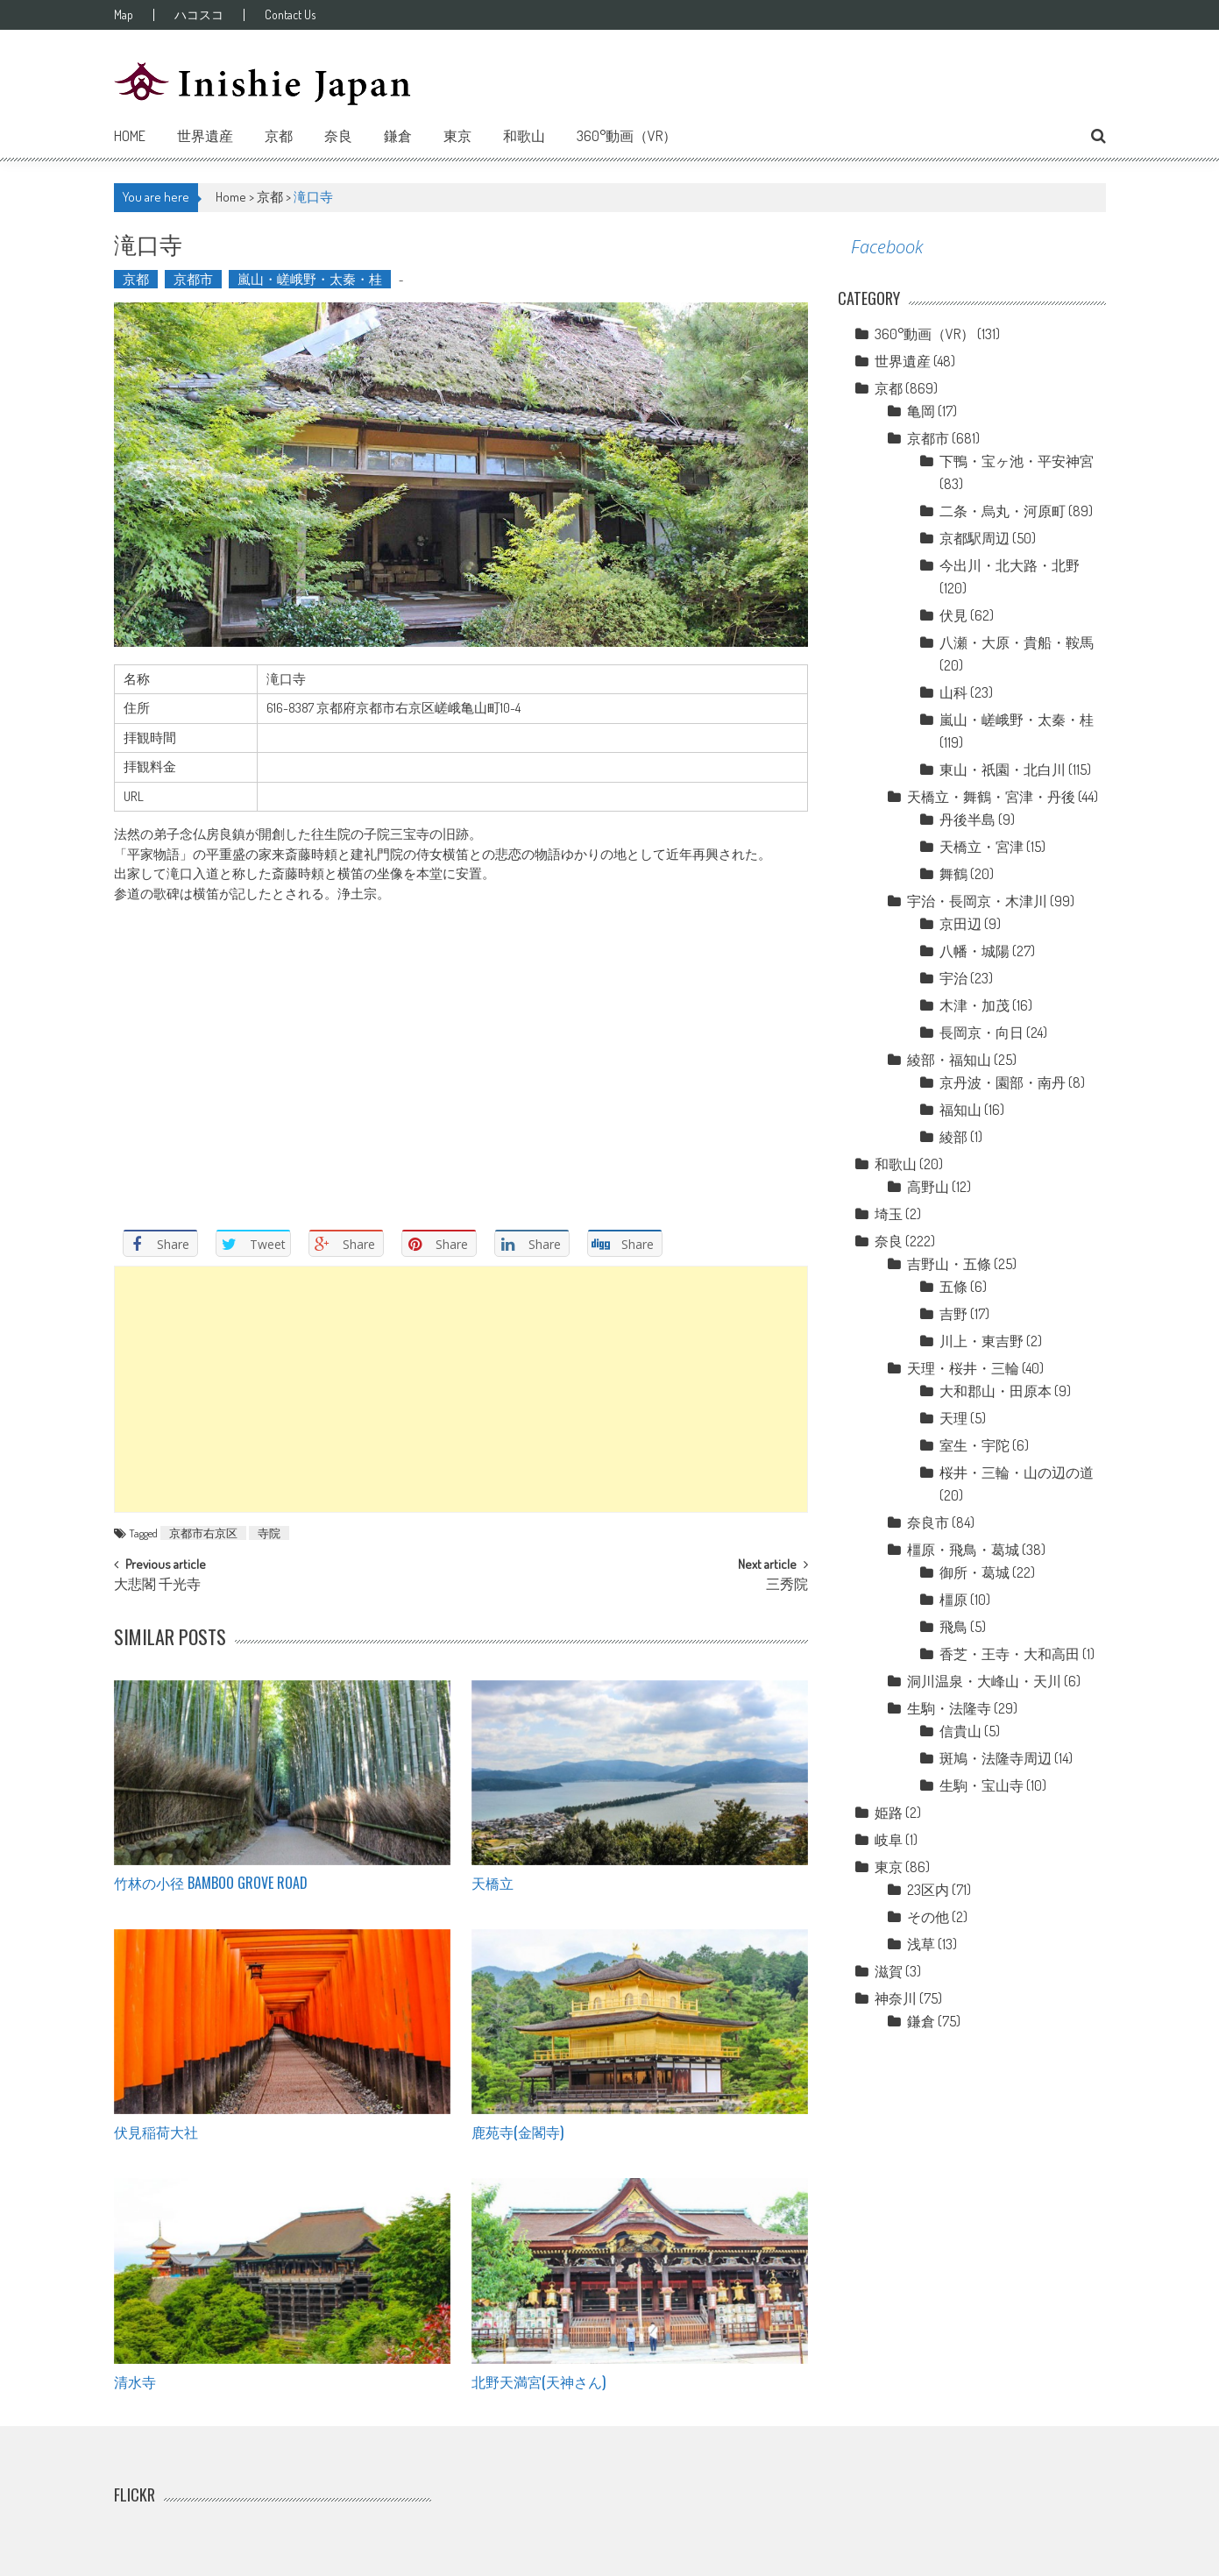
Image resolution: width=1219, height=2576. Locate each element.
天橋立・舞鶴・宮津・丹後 (991, 796)
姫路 (889, 1812)
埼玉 (889, 1214)
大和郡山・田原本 (995, 1391)
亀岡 (921, 411)
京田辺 (960, 924)
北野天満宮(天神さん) (538, 2381)
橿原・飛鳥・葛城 (963, 1549)
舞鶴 (953, 874)
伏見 (953, 615)
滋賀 (889, 1971)
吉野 (953, 1314)
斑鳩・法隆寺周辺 (995, 1758)
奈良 (338, 136)
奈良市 (928, 1522)
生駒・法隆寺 (949, 1708)
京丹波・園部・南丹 (1002, 1082)
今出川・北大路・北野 (1009, 565)
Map (123, 15)
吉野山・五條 (949, 1264)
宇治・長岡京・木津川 (977, 901)
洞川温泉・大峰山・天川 (984, 1681)
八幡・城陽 (974, 951)
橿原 (953, 1599)
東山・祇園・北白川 (1002, 769)
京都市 (193, 279)
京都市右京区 (203, 1533)
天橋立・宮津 (981, 846)
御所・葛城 (974, 1572)
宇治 (953, 978)
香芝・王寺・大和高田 (1009, 1654)
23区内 (928, 1889)
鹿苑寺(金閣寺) (517, 2131)
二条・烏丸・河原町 (1002, 511)
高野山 (928, 1187)
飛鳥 (953, 1627)
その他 (928, 1917)
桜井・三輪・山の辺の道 (1016, 1472)
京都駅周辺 (974, 538)
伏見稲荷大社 (156, 2131)
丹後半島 (967, 819)
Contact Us (290, 15)
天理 (953, 1418)
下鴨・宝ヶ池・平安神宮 (1016, 461)
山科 (953, 692)
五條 (953, 1286)
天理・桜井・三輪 (963, 1368)
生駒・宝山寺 (981, 1785)
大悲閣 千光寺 (157, 1586)
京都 (279, 136)
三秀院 (787, 1586)
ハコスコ (198, 15)
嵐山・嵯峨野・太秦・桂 (309, 279)
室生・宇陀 (974, 1445)
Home (129, 136)
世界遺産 (205, 136)
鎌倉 (398, 136)
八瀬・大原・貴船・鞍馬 (1016, 642)
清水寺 (135, 2381)
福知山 (960, 1109)
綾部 (953, 1137)
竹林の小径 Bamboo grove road (211, 1882)
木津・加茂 (974, 1005)
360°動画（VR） (627, 136)
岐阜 (889, 1840)
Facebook (887, 247)
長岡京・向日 (981, 1032)
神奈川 (896, 1998)
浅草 (921, 1944)
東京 (457, 136)
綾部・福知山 (949, 1059)
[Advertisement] (461, 1389)
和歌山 (524, 136)
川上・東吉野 (981, 1341)
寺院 (269, 1533)
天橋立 (492, 1882)
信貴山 (960, 1731)
